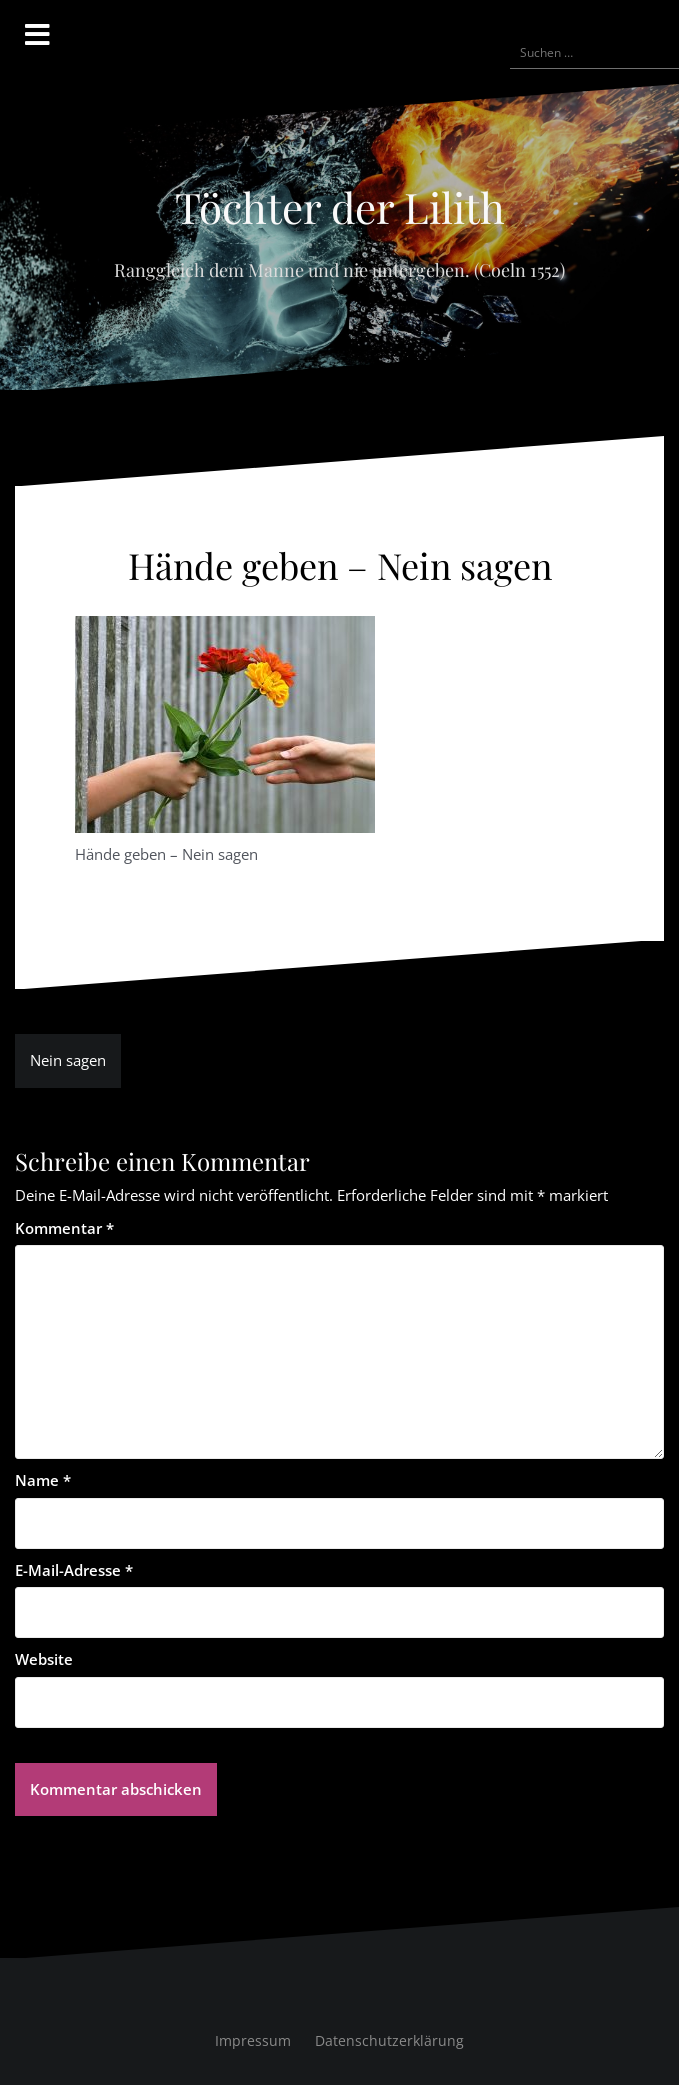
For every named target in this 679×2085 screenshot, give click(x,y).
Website (44, 1659)
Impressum (253, 2040)
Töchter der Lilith (340, 207)
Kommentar (64, 1228)
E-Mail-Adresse (74, 1570)
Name (43, 1480)
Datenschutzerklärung (389, 2040)
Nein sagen (68, 1060)
